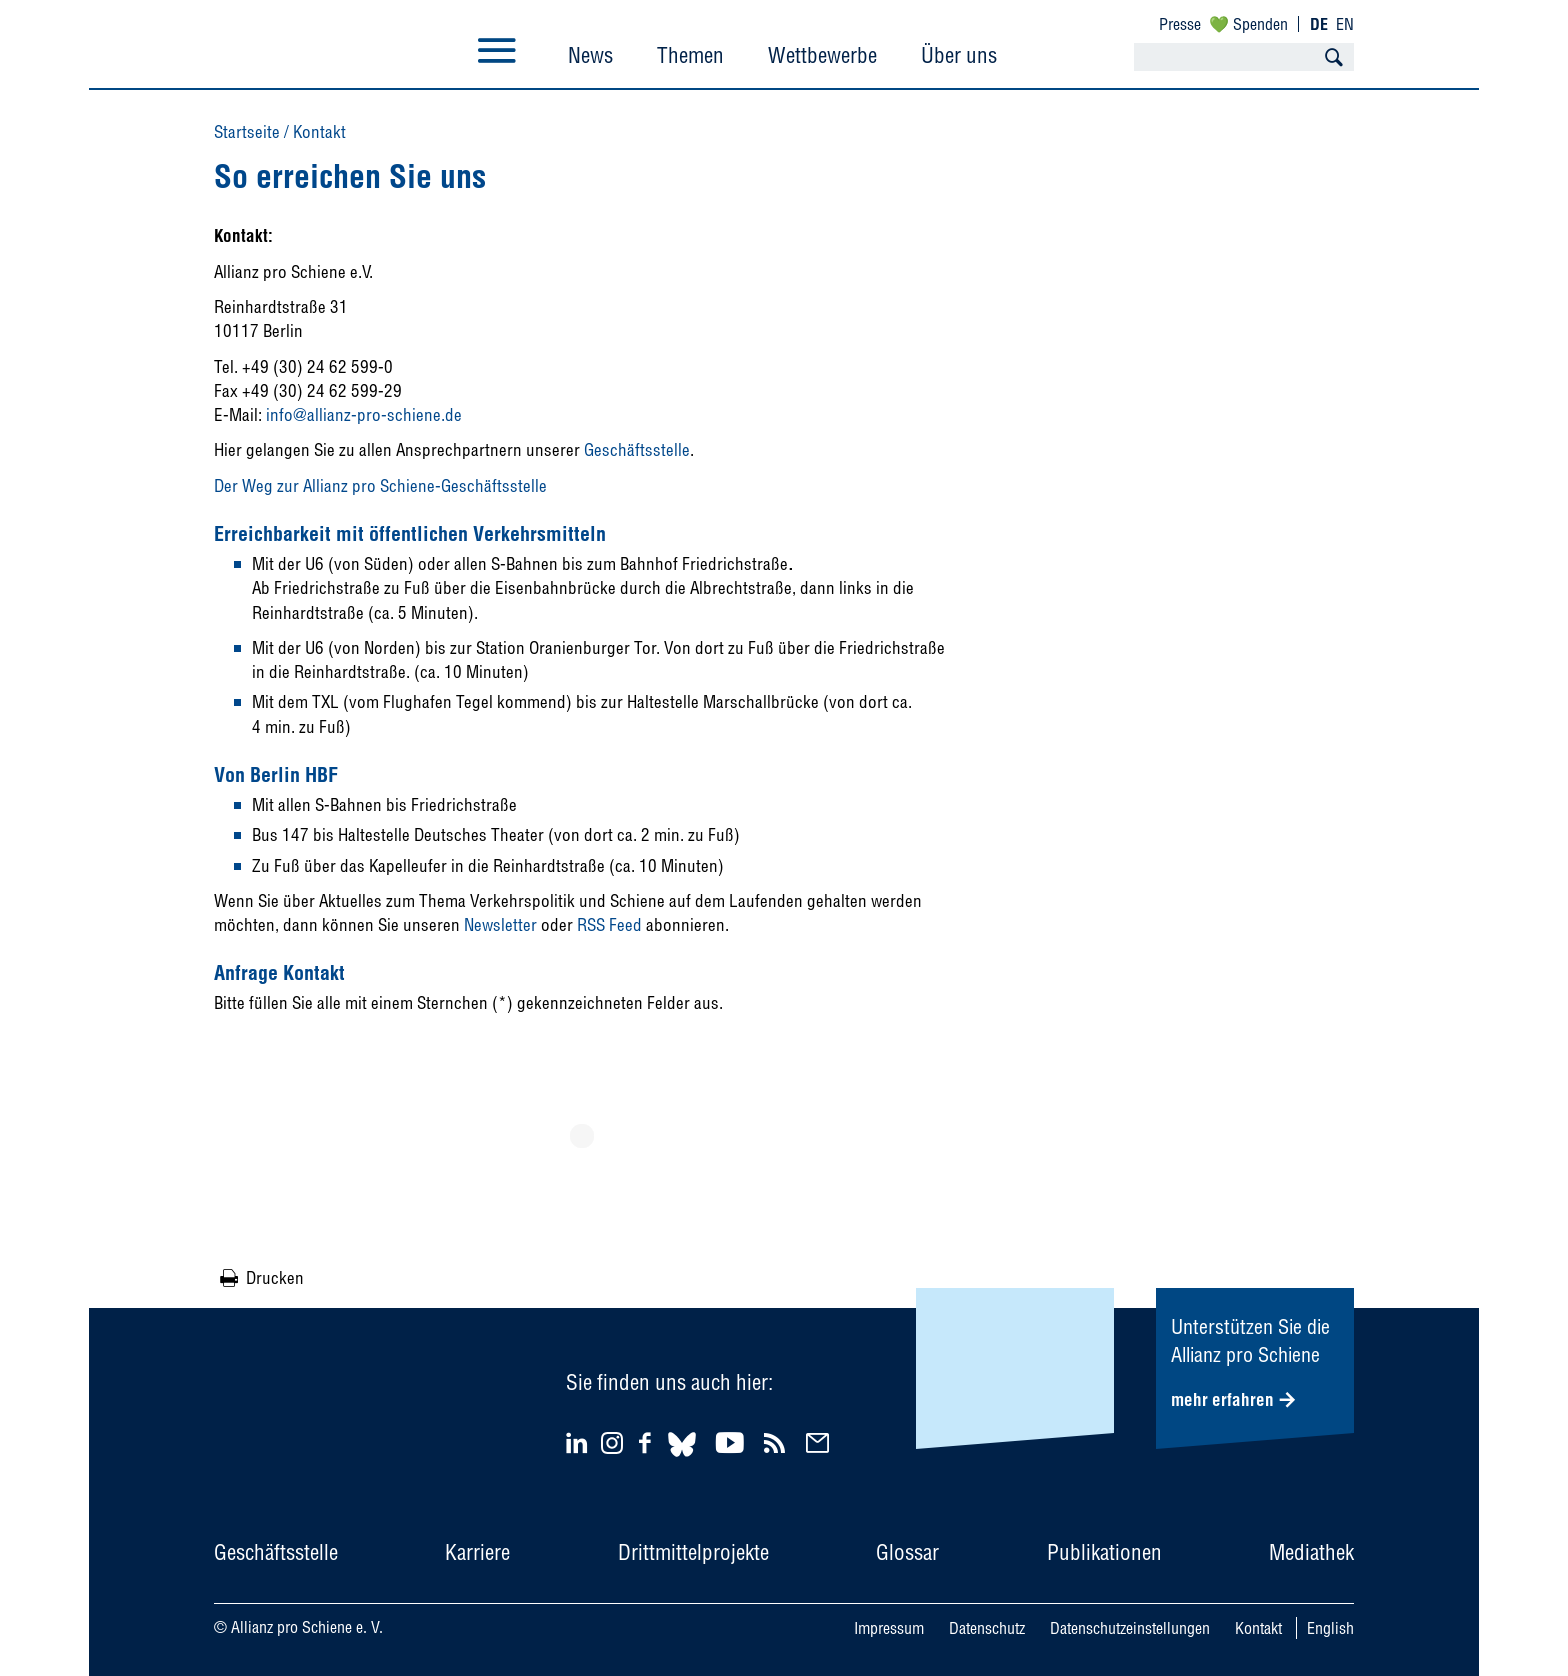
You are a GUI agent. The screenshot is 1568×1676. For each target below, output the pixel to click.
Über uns (959, 55)
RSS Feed (609, 924)
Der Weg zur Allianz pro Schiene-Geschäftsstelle (380, 485)
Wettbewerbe (822, 55)
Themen (690, 55)
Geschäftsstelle (637, 449)
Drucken (275, 1277)
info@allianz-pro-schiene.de (364, 414)
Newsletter (500, 924)
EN (1345, 24)
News (590, 55)
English (1330, 1628)
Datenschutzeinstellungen (1130, 1628)
